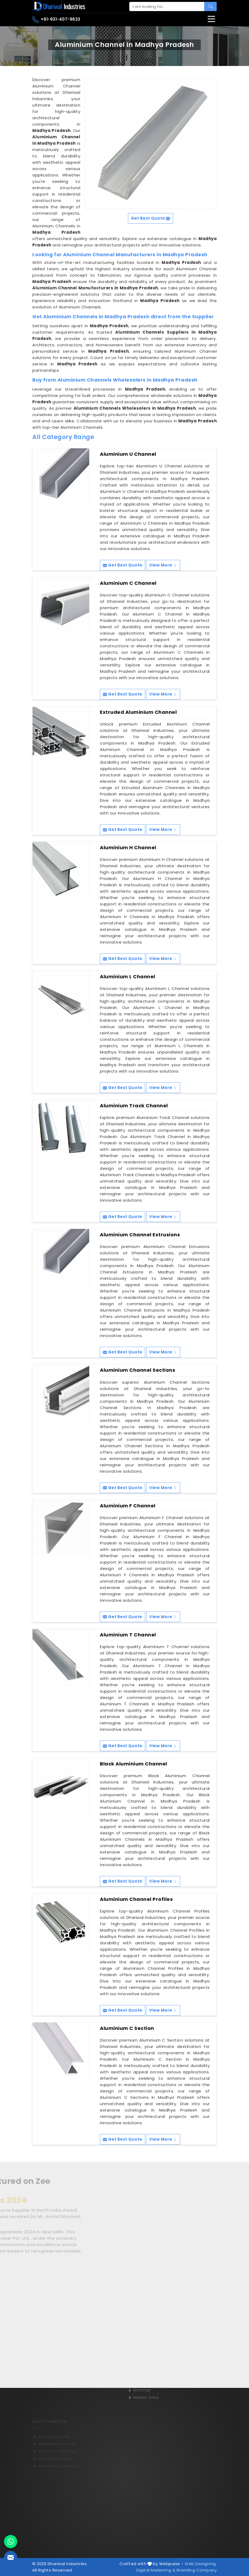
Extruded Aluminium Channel (138, 712)
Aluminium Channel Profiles (136, 1899)
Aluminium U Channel (128, 454)
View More (163, 565)
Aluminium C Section (127, 2028)
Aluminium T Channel (128, 1635)
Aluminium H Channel (128, 847)
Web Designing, (201, 2563)
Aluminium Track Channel (134, 1106)
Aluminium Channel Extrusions (140, 1235)
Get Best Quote (122, 565)
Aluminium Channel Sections (137, 1370)
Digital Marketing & (156, 2570)
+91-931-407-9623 (56, 19)
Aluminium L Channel (127, 976)
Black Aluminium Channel (133, 1764)
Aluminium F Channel (127, 1506)
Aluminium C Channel (128, 583)
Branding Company (197, 2570)
